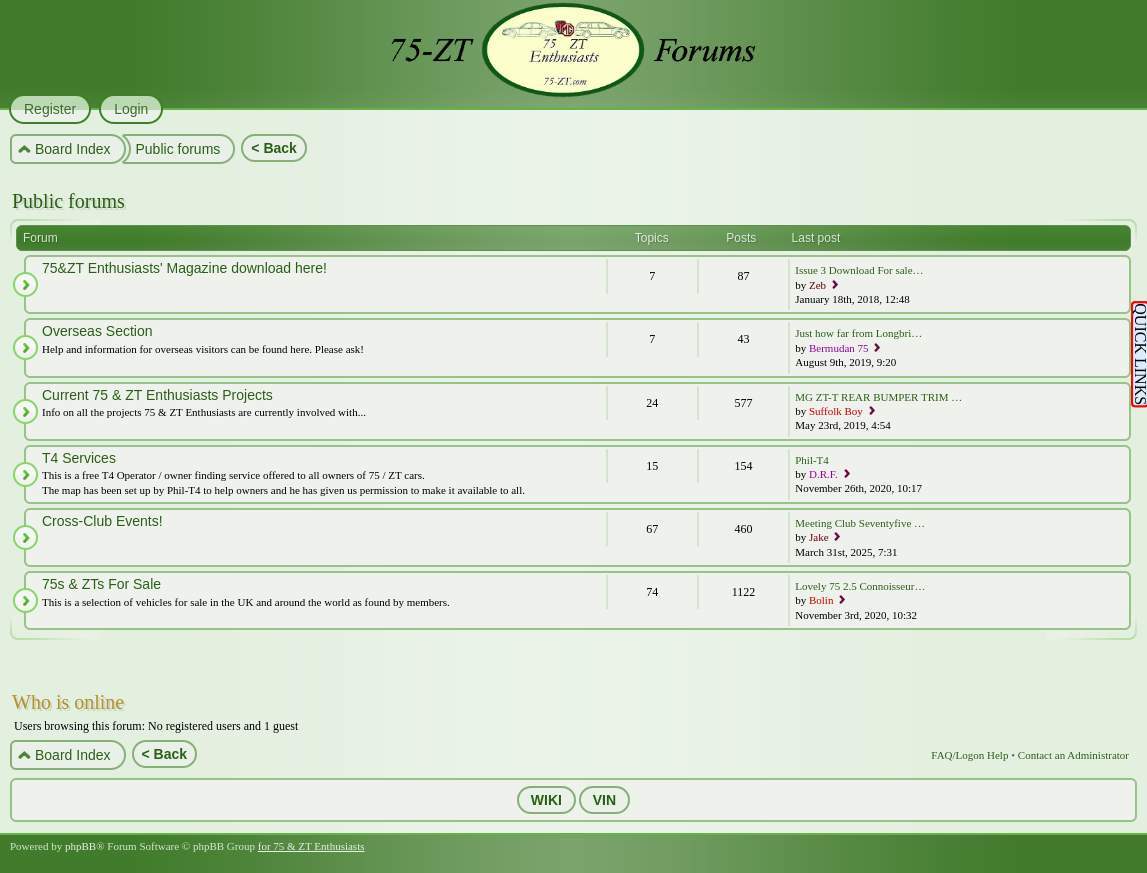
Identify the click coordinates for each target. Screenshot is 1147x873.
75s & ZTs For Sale (101, 584)
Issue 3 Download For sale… (859, 270)
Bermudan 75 (839, 348)
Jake (819, 537)
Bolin (821, 600)
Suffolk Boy (836, 411)
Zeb (817, 285)
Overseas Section (97, 331)
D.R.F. (823, 474)
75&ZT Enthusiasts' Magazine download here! (184, 268)
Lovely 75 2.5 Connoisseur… (860, 586)
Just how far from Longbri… (858, 333)
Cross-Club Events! (102, 521)
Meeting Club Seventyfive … (860, 523)
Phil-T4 (812, 460)
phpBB (80, 846)
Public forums (68, 201)
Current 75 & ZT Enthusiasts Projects (157, 395)
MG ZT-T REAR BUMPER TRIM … (878, 397)
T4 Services (79, 458)
